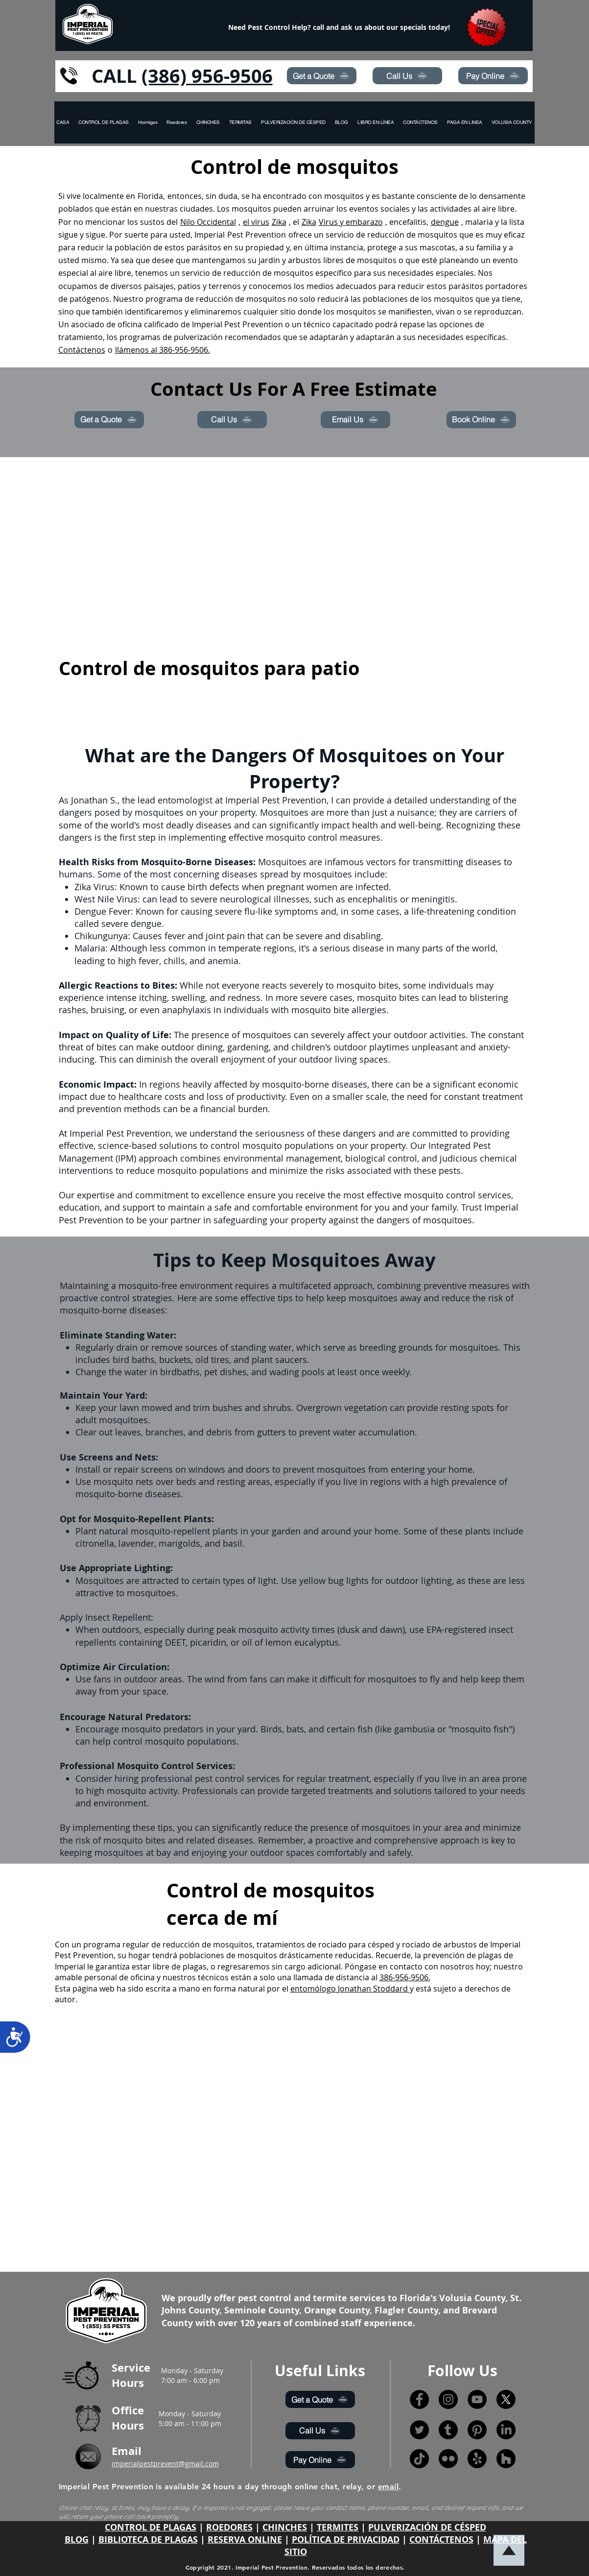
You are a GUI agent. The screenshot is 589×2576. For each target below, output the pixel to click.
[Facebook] (419, 2399)
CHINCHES (284, 2527)
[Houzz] (506, 2458)
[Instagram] (448, 2399)
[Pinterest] (477, 2429)
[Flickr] (448, 2458)
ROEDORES (229, 2527)
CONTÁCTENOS (441, 2539)
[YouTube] (477, 2399)
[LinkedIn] (506, 2429)
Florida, (151, 196)
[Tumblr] (448, 2429)
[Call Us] (407, 75)
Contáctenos (81, 349)
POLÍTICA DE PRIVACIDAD (346, 2539)
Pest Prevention (256, 234)
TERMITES (337, 2527)
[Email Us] (355, 419)
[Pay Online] (493, 75)
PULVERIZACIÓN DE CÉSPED (427, 2527)
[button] (511, 122)
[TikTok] (419, 2458)
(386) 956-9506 (207, 76)
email (388, 2486)
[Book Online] (481, 419)
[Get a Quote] (321, 75)
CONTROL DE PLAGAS (150, 2527)
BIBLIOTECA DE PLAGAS (148, 2539)
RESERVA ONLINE (245, 2539)
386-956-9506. (404, 1977)
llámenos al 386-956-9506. (162, 349)
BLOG (77, 2539)
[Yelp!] (477, 2458)
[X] (506, 2399)
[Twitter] (419, 2429)
